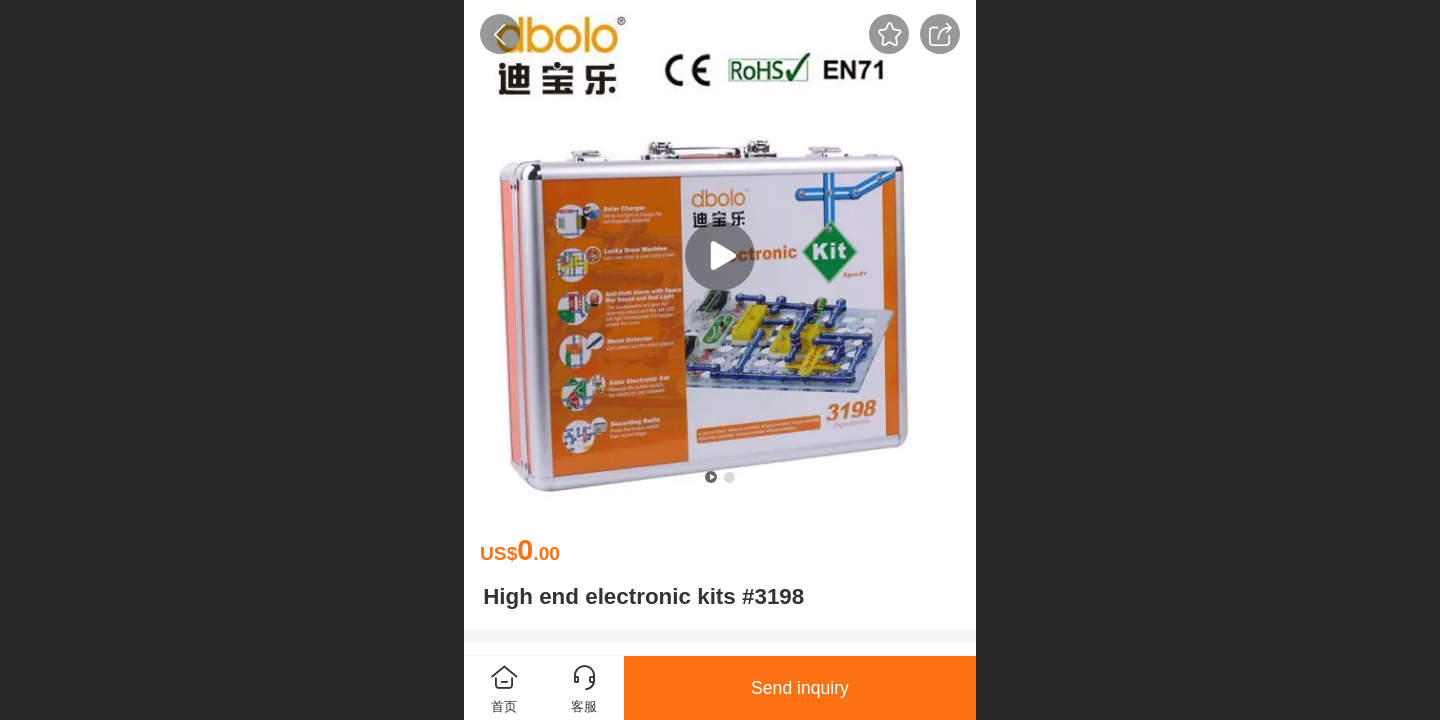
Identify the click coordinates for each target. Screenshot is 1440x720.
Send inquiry (800, 688)
